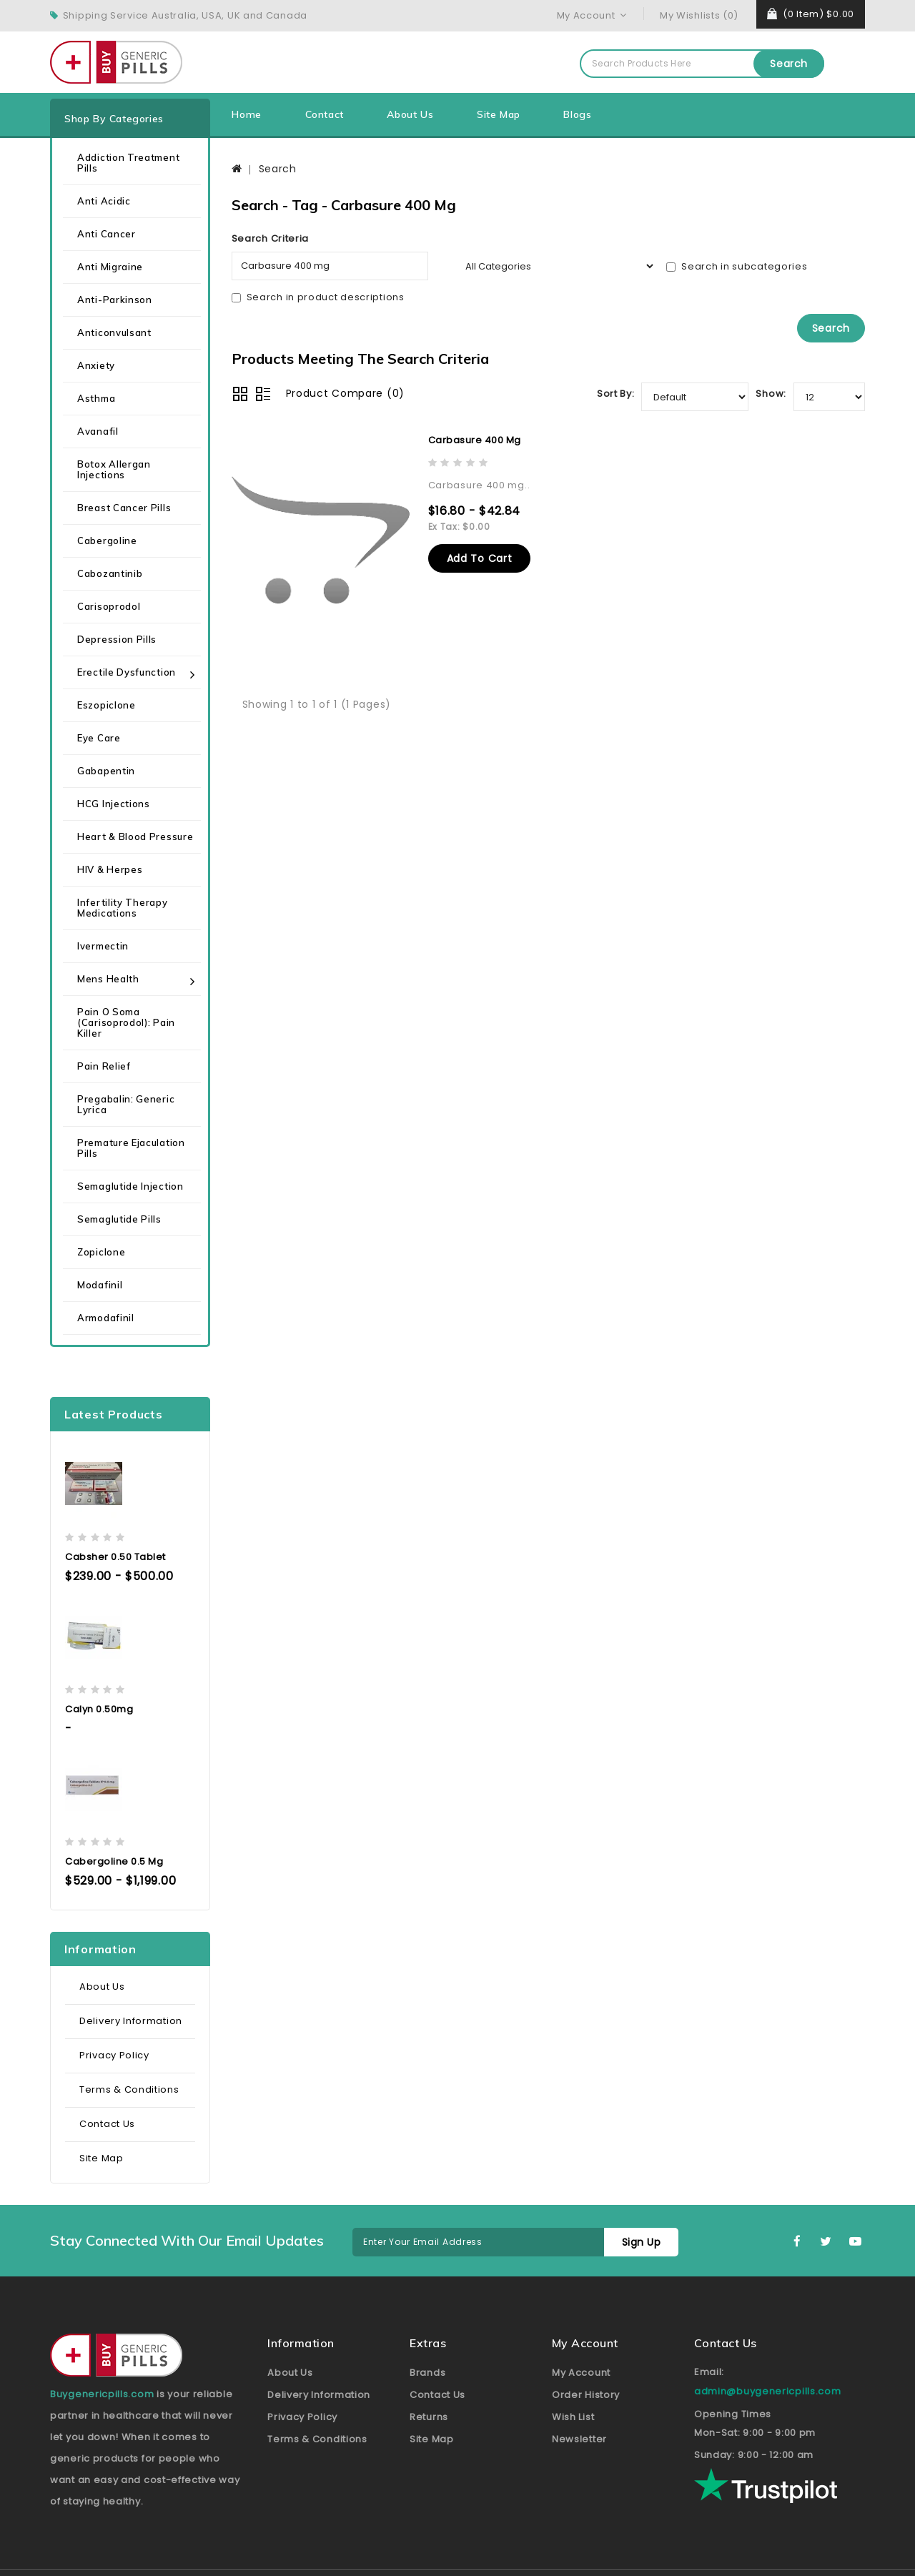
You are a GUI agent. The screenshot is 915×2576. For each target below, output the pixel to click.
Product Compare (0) (345, 393)
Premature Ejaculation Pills (131, 1148)
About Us (410, 114)
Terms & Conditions (129, 2089)
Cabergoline (107, 540)
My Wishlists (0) (699, 15)
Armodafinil (105, 1317)
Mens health (108, 978)
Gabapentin (106, 770)
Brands (427, 2372)
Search (789, 63)
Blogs (577, 114)
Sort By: (616, 393)
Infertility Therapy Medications (122, 908)
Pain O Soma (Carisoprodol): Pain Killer (126, 1022)
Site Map (498, 114)
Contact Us (107, 2124)
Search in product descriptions (318, 297)
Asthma (96, 398)
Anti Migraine (110, 266)
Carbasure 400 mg (474, 440)
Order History (586, 2395)
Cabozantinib (109, 573)
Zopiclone (101, 1252)
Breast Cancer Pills (124, 507)
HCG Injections (113, 803)
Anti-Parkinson (114, 299)
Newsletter (579, 2439)
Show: (771, 393)
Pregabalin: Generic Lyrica (125, 1104)
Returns (429, 2417)
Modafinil (99, 1285)
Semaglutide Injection (130, 1186)
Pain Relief (104, 1066)
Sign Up (641, 2242)
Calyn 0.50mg (99, 1709)
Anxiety (96, 365)
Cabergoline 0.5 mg (114, 1861)
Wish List (573, 2417)
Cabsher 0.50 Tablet (115, 1557)
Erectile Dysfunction (126, 672)
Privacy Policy (114, 2055)
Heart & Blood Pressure (135, 836)
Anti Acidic (104, 201)
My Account (581, 2372)
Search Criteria (271, 238)
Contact (324, 114)
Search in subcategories (736, 266)
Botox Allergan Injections (114, 469)
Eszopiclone (106, 705)
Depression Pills (117, 639)
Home (246, 114)
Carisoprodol (108, 606)
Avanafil (98, 431)
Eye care (99, 738)
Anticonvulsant (114, 332)
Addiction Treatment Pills (128, 163)
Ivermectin (103, 946)
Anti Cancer (106, 234)
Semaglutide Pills (119, 1219)
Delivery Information (130, 2021)
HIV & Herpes (109, 869)
